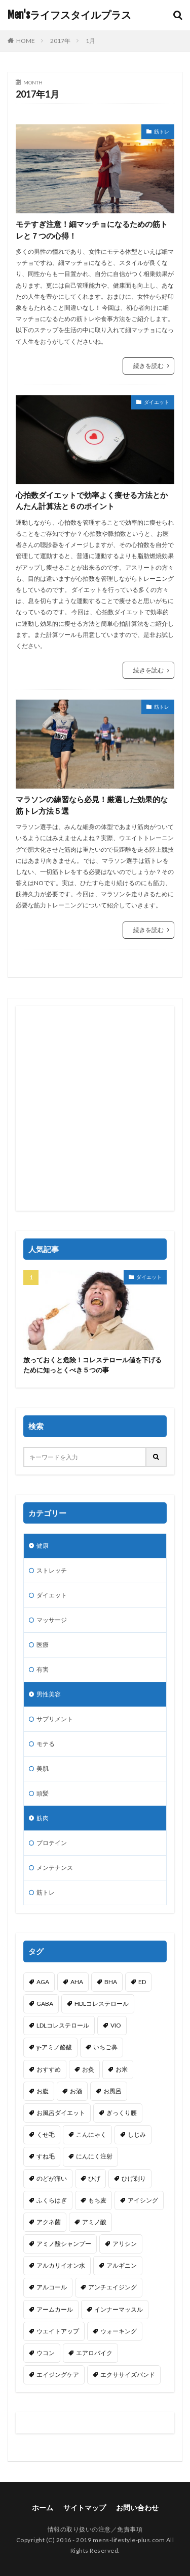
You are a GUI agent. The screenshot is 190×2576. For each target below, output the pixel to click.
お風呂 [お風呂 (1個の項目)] (112, 2091)
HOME (25, 40)
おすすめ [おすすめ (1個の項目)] (48, 2069)
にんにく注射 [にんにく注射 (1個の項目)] (94, 2156)
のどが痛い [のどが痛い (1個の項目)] (51, 2178)
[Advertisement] (95, 1108)
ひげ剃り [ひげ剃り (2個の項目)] (134, 2178)
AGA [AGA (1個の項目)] (42, 1982)
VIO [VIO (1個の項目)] (115, 2025)
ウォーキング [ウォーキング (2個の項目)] (118, 2331)
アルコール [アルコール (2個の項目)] (51, 2287)
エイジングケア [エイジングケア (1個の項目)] (57, 2374)
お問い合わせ (137, 2507)
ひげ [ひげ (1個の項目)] (94, 2178)
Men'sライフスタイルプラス (69, 15)
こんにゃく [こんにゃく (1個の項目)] (91, 2134)
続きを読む (148, 366)
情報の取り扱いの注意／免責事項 (95, 2529)
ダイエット (156, 402)
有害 (42, 1669)
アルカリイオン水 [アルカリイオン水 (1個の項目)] (60, 2265)
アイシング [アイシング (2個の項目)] (143, 2200)
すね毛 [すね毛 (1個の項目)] (45, 2156)
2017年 (60, 40)
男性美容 (48, 1694)
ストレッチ (51, 1570)
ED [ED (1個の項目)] (142, 1982)
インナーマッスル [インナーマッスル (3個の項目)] (118, 2309)
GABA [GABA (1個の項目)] (44, 2003)
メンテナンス (54, 1867)
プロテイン (51, 1843)
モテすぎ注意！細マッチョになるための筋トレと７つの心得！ (92, 229)
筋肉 (42, 1818)
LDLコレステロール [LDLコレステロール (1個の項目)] (62, 2025)
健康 (42, 1545)
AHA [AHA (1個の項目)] (76, 1982)
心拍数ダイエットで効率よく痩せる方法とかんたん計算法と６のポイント (92, 500)
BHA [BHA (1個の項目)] (110, 1982)
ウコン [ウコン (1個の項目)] (45, 2353)
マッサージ (51, 1620)
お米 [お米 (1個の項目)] (122, 2069)
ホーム (42, 2507)
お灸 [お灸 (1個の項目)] (88, 2069)
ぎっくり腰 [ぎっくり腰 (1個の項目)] (121, 2113)
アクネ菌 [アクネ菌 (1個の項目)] (48, 2222)
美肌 (42, 1768)
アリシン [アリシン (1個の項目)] (124, 2243)
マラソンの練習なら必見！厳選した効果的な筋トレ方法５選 (92, 805)
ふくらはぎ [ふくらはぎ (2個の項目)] (51, 2200)
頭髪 (42, 1793)
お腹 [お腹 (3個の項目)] (42, 2091)
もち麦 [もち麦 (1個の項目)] (97, 2200)
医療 (42, 1644)
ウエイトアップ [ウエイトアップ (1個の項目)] (57, 2331)
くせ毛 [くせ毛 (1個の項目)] (45, 2134)
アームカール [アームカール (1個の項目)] (54, 2309)
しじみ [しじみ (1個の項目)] (137, 2134)
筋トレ (161, 131)
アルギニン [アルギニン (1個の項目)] (121, 2265)
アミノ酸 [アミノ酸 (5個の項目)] (94, 2222)
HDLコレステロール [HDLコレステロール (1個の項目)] (101, 2003)
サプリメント (54, 1719)
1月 (90, 40)
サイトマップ (84, 2507)
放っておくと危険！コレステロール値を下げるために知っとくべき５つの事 (92, 1365)
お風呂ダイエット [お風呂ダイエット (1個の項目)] (60, 2113)
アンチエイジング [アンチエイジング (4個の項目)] (112, 2287)
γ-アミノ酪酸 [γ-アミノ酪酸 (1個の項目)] (54, 2047)
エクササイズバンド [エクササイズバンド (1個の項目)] (127, 2374)
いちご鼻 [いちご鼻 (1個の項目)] (105, 2047)
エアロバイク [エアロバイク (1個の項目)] (94, 2353)
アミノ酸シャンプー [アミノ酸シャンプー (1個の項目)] (63, 2243)
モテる (45, 1743)
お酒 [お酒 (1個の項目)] (76, 2091)
